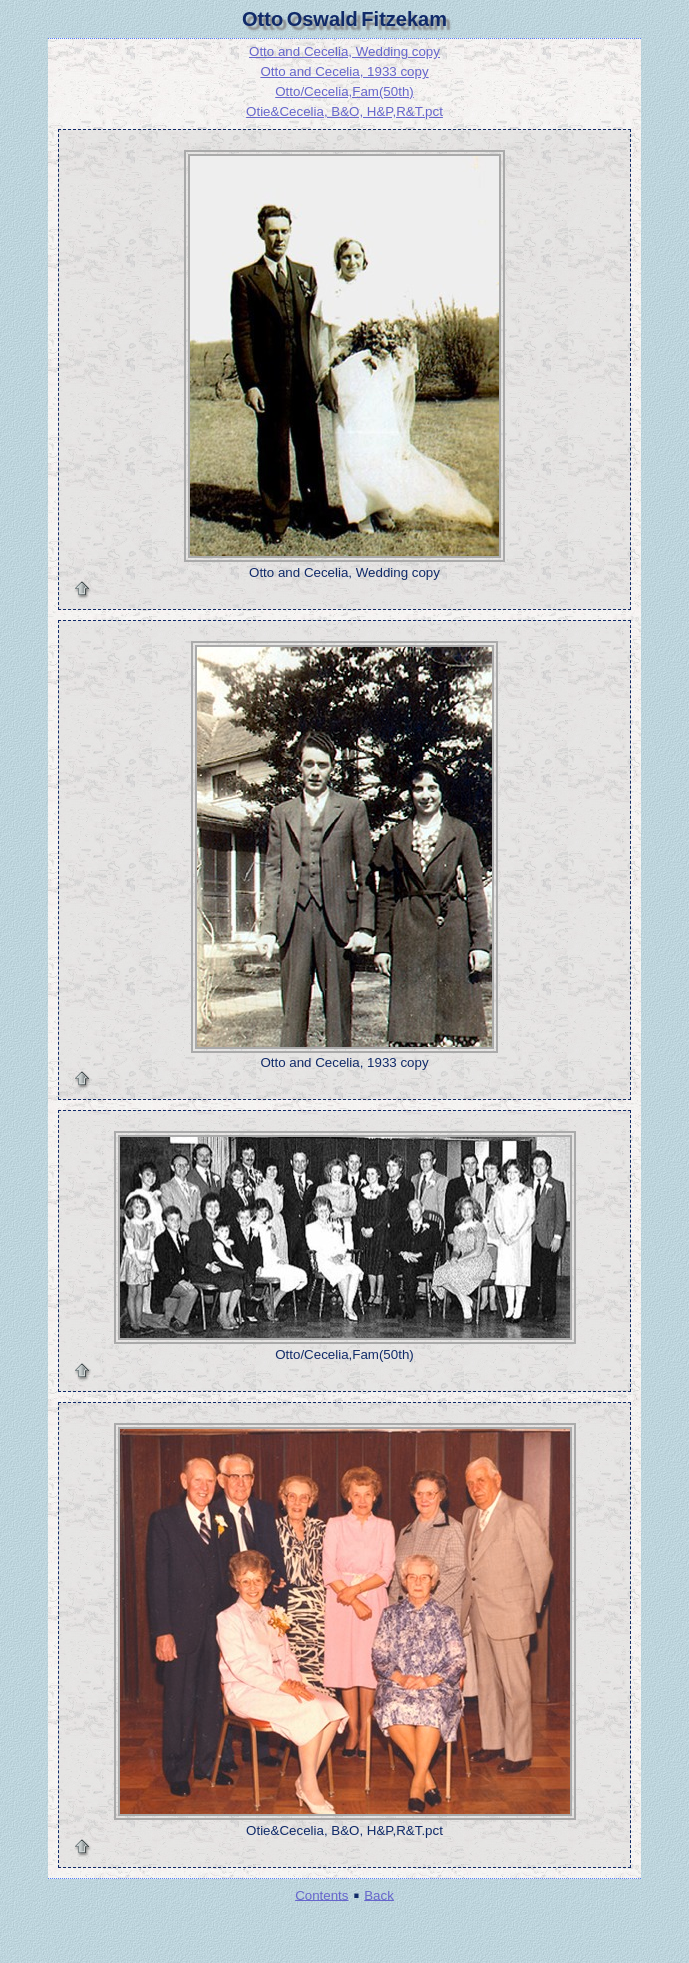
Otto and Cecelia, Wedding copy (344, 51)
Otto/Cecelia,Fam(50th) (344, 91)
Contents (321, 1894)
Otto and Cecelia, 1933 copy (344, 71)
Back (379, 1894)
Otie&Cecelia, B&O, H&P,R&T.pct (344, 111)
